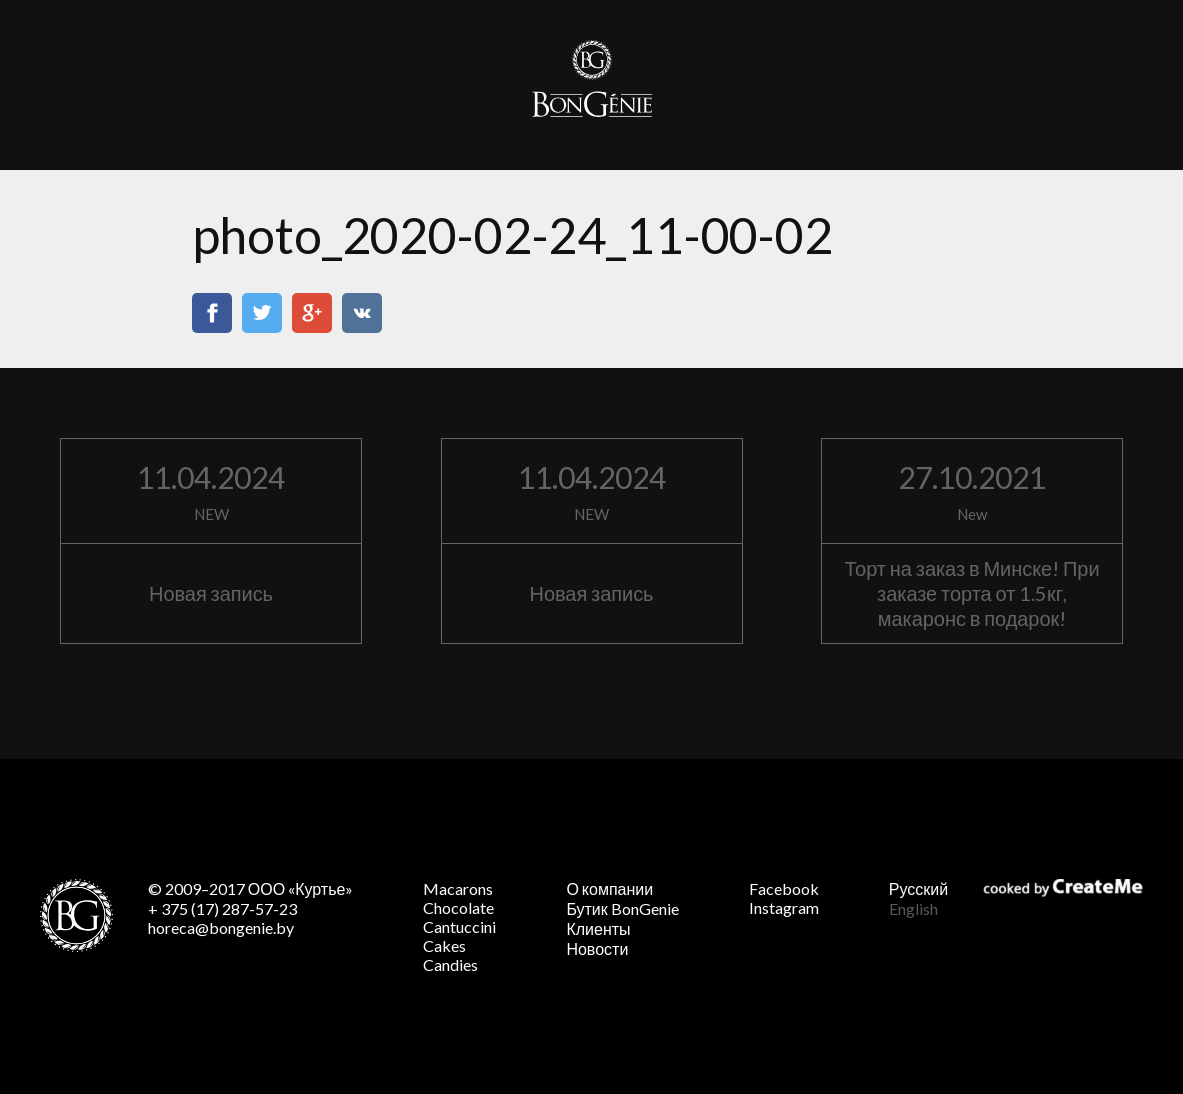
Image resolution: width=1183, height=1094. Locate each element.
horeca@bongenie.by (221, 927)
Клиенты (598, 928)
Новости (597, 948)
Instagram (784, 907)
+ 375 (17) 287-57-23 (222, 908)
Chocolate (458, 907)
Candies (450, 964)
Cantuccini (459, 926)
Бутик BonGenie (622, 908)
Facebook (784, 888)
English (913, 908)
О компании (609, 888)
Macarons (458, 888)
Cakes (444, 945)
